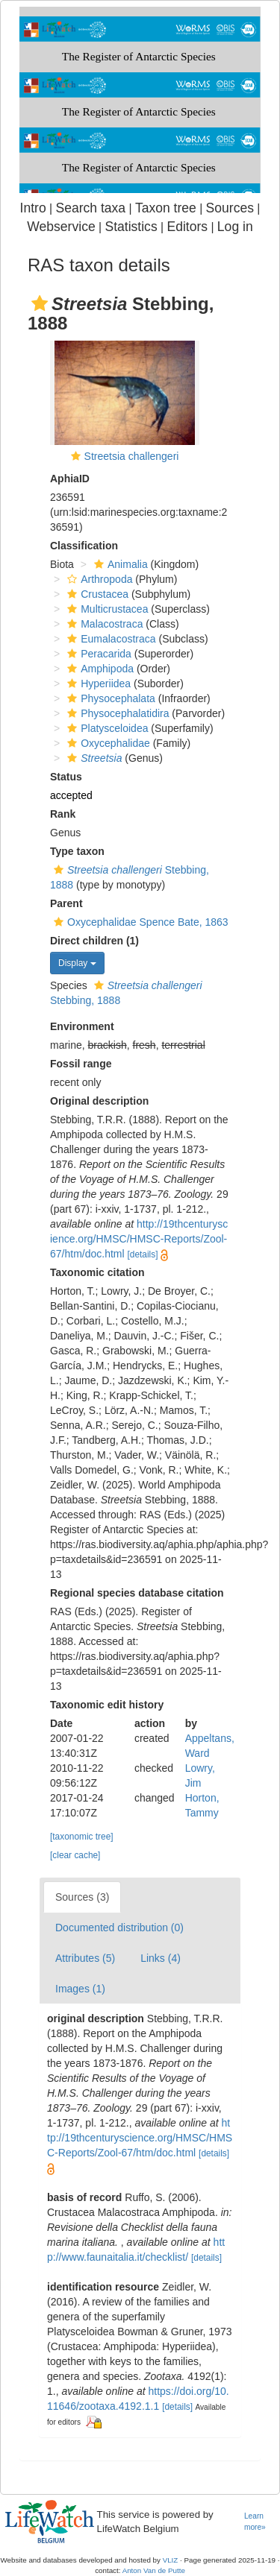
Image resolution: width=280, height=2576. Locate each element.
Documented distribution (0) (119, 1927)
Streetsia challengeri (131, 456)
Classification (84, 546)
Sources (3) (82, 1897)
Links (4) (160, 1958)
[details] (143, 1254)
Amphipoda (98, 669)
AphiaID (70, 478)
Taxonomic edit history (107, 1705)
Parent (66, 903)
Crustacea (95, 594)
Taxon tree (165, 208)
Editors (187, 226)
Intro (33, 208)
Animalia (119, 564)
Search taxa (90, 208)
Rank (62, 814)
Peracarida (97, 654)
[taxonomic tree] (81, 1836)
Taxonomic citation (97, 1272)
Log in (235, 226)
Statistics (131, 226)
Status (66, 777)
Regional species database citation (137, 1593)
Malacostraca (103, 624)
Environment (82, 1026)
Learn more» (255, 2521)
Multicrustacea (105, 609)
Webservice (61, 226)
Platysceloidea (105, 728)
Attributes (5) (85, 1958)
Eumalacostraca (109, 639)
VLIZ (170, 2560)
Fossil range (80, 1064)
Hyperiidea (97, 683)
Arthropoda (97, 579)
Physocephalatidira (116, 713)
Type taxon (77, 851)
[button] (40, 303)
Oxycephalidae (106, 743)
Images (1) (80, 1989)
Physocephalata (109, 698)
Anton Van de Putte (153, 2570)
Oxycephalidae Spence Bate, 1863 (139, 922)
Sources (230, 208)
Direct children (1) (94, 941)
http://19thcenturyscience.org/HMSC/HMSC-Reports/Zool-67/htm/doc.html (139, 1239)
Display (77, 963)
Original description (99, 1101)
